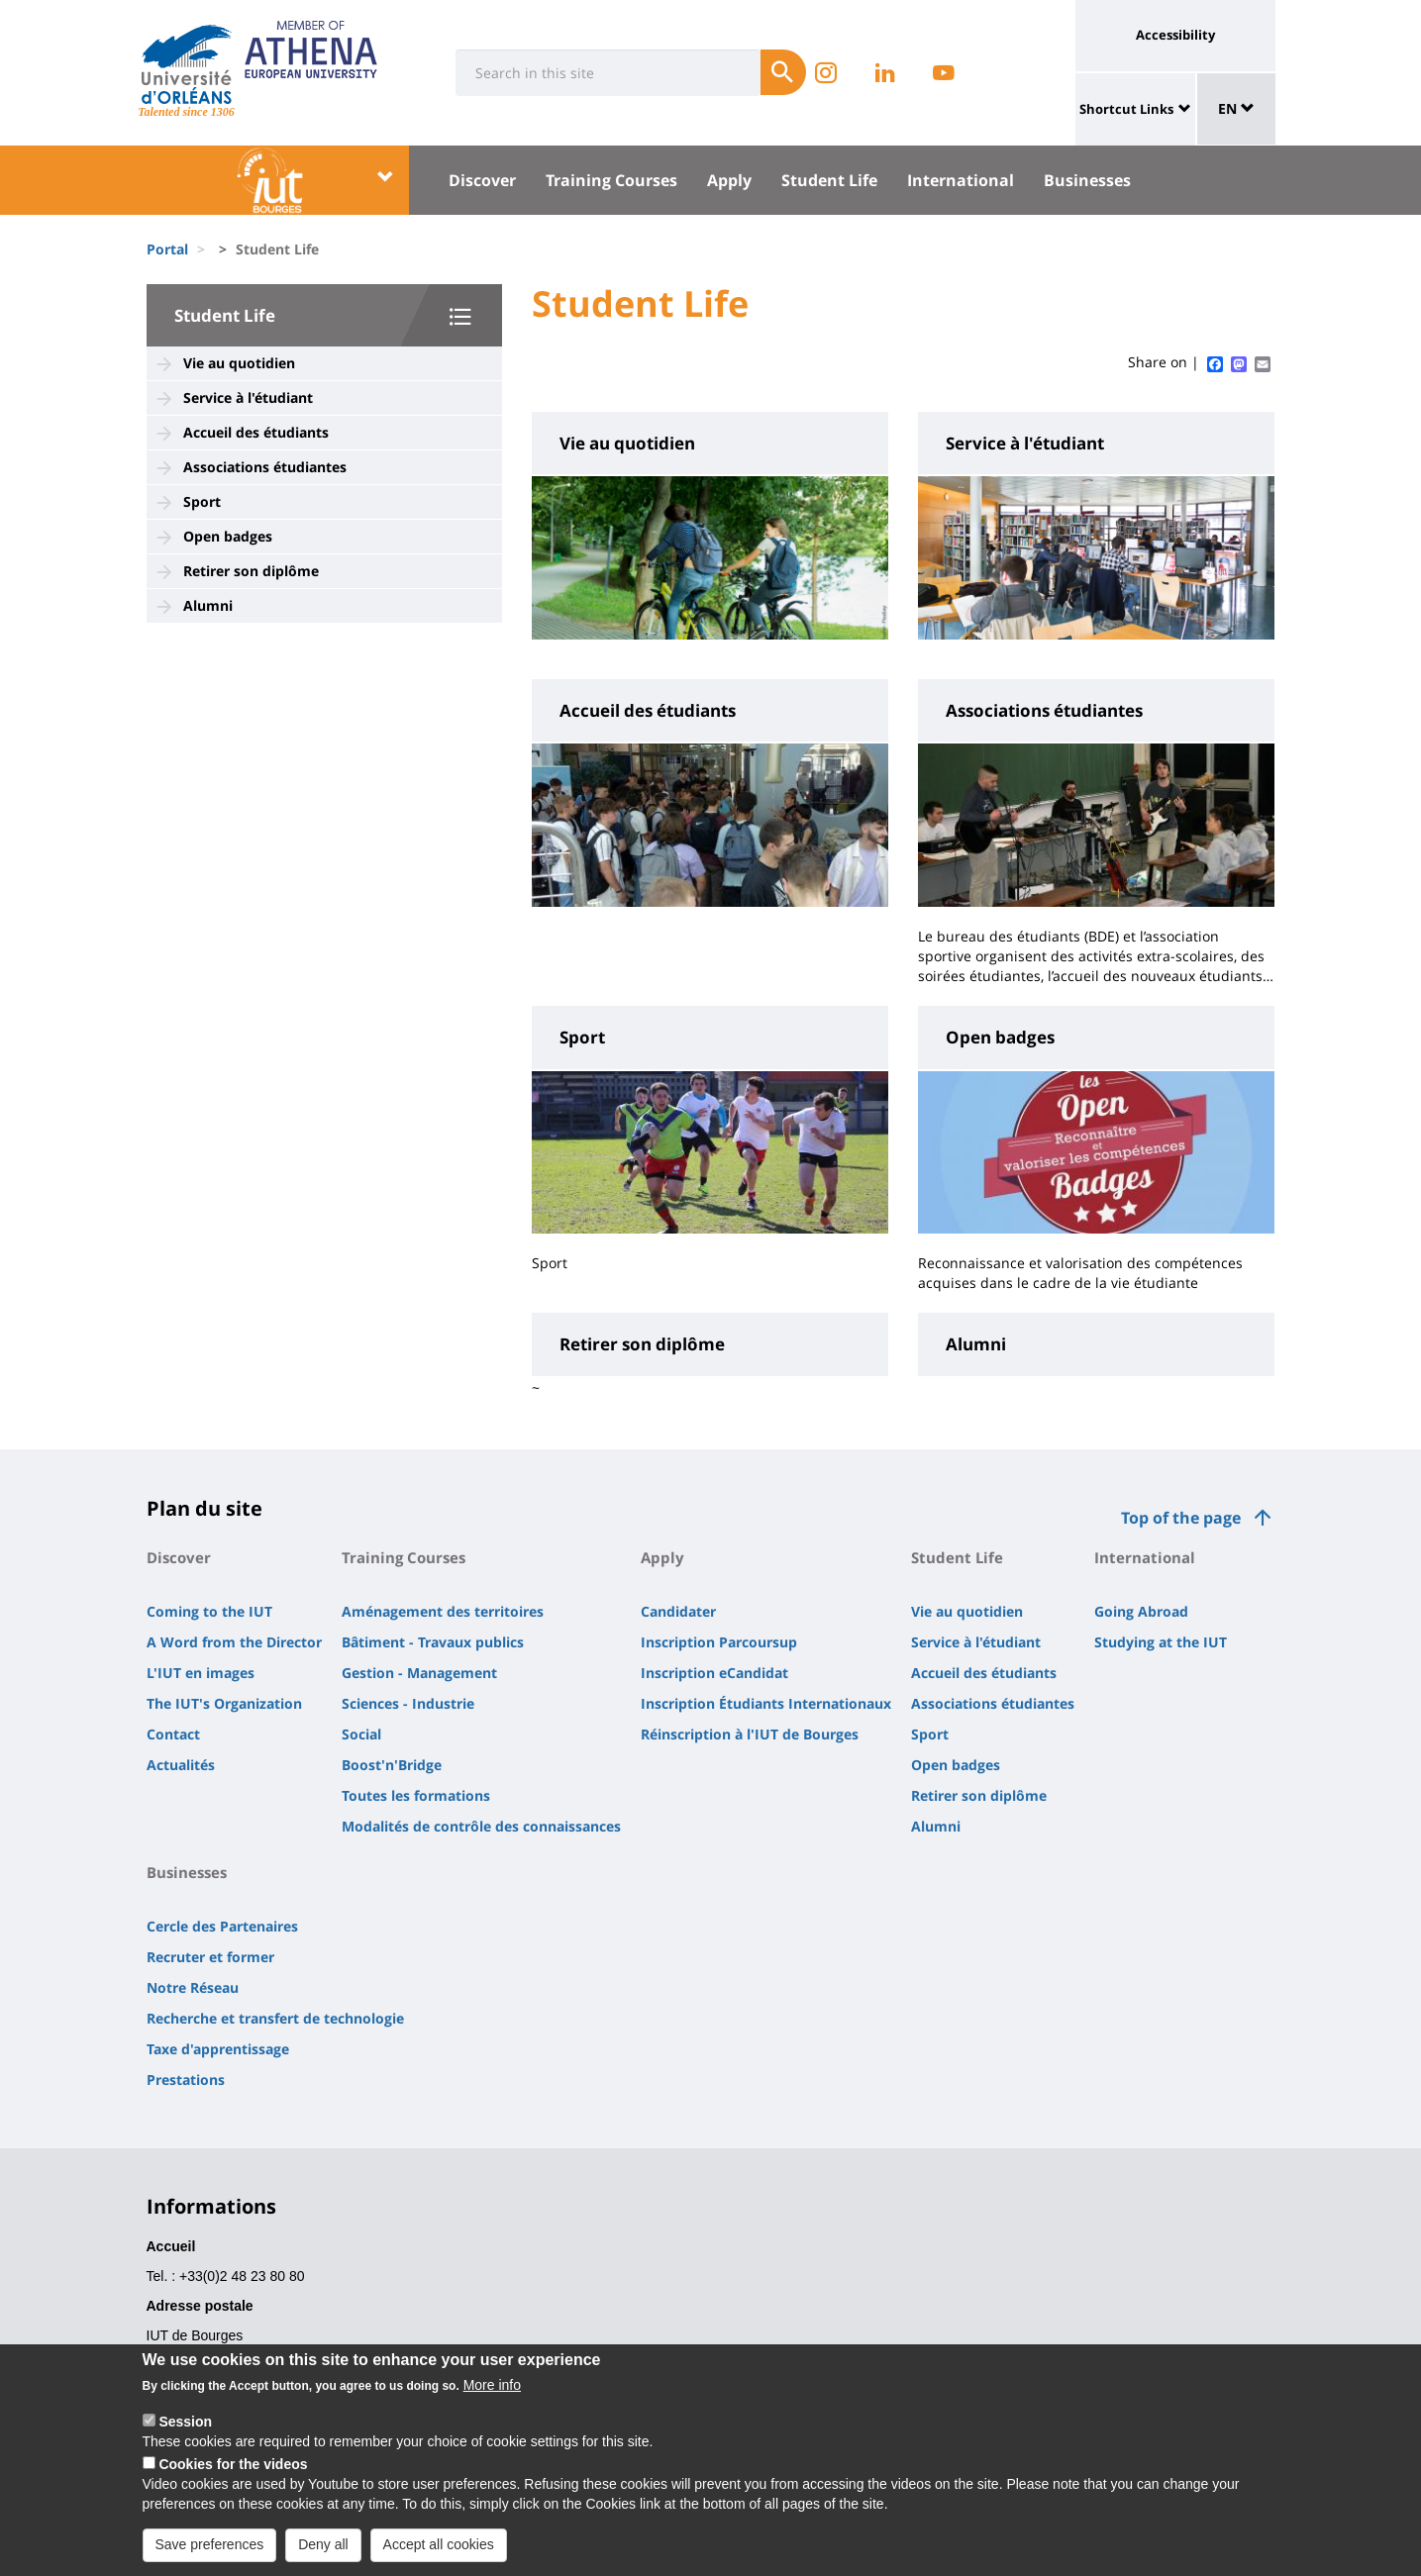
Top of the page (1181, 1518)
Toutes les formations (416, 1795)
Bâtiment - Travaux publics (433, 1642)
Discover (482, 180)
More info (492, 2392)
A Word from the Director (234, 1642)
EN (1236, 108)
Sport (202, 501)
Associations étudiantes (265, 466)
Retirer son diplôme (251, 570)
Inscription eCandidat (714, 1672)
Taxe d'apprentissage (218, 2048)
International (960, 180)
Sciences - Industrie (408, 1703)
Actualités (181, 1764)
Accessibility (1175, 35)
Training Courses (611, 180)
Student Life (829, 180)
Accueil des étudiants (256, 432)
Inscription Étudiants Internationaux (766, 1703)
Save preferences (209, 2551)
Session (185, 2428)
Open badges (227, 536)
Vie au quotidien (239, 362)
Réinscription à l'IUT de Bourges (750, 1734)
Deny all (323, 2551)
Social (361, 1734)
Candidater (678, 1611)
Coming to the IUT (209, 1611)
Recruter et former (210, 1956)
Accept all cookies (438, 2551)
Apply (729, 180)
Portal (167, 249)
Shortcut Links (1126, 109)
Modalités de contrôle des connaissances (481, 1826)
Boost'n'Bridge (392, 1764)
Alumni (208, 605)
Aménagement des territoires (443, 1611)
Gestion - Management (419, 1672)
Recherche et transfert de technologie (275, 2018)
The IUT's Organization (224, 1703)
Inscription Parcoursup (719, 1642)
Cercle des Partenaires (222, 1926)
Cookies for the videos (232, 2471)
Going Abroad (1141, 1611)
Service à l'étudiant (248, 397)
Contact (173, 1734)
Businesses (1087, 180)
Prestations (186, 2079)
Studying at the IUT (1160, 1642)
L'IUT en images (200, 1672)
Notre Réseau (193, 1987)
